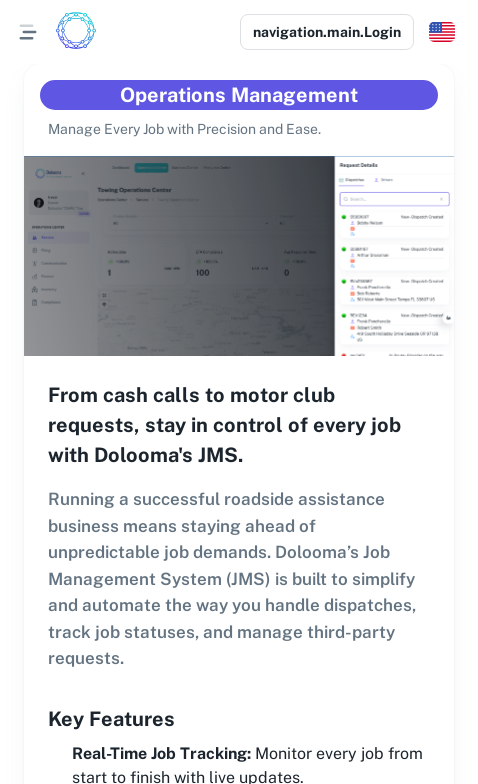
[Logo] (76, 32)
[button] (442, 32)
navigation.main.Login (327, 32)
